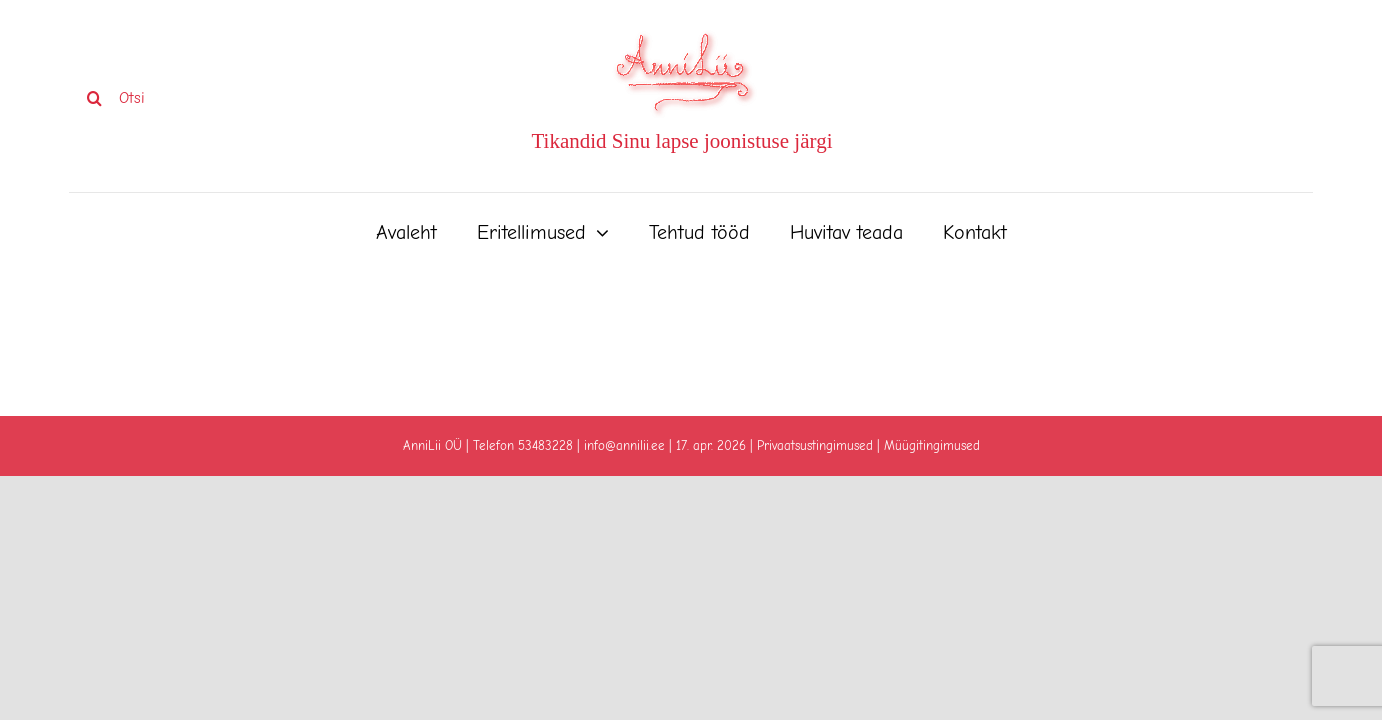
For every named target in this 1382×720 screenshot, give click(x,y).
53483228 (545, 445)
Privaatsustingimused (815, 445)
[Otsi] (193, 98)
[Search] (94, 98)
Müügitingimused (932, 445)
